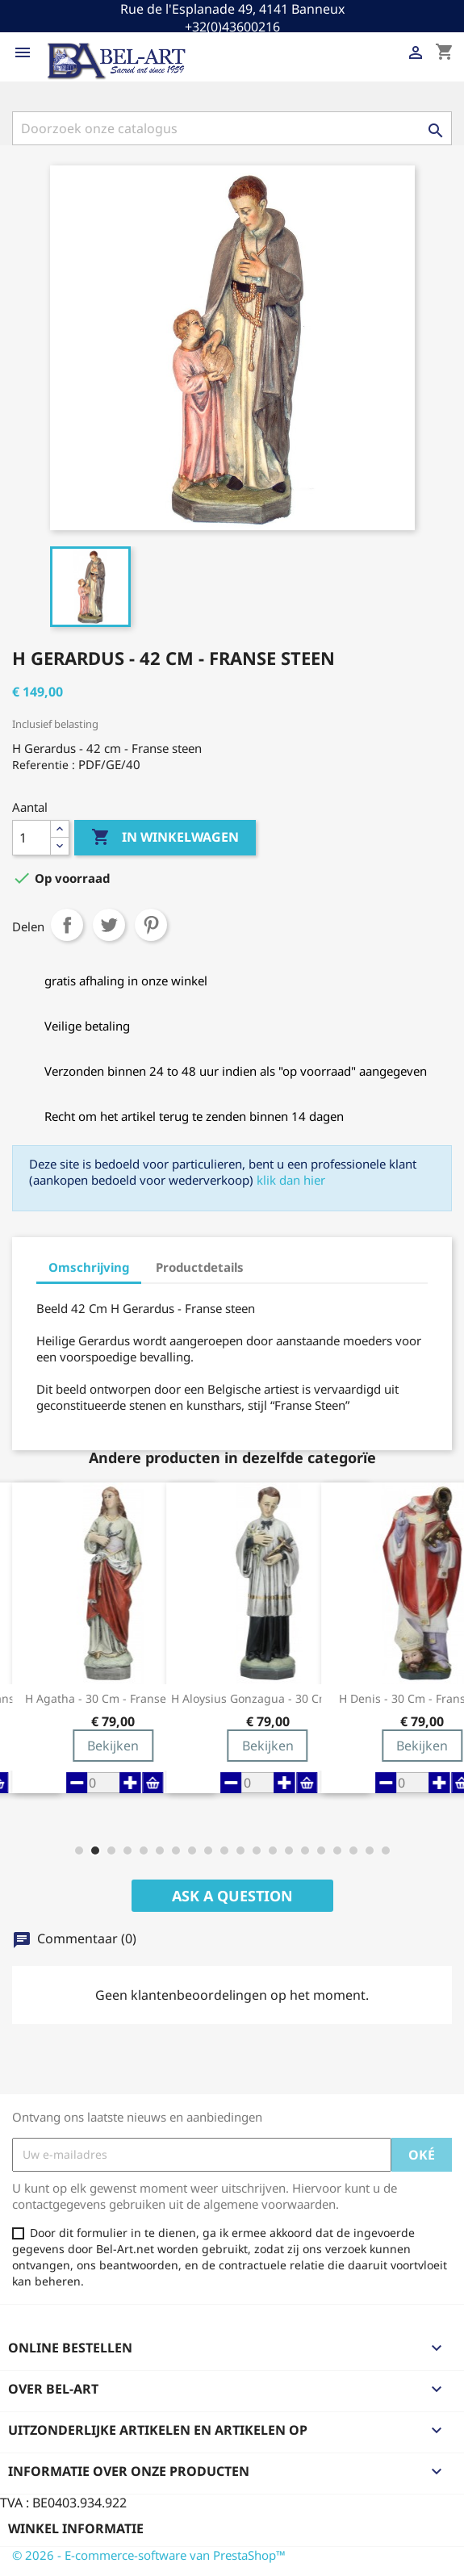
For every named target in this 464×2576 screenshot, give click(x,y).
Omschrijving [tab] (88, 1267)
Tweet (109, 925)
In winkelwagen (165, 837)
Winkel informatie (76, 2528)
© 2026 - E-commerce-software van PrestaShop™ (149, 2555)
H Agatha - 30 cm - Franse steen (112, 1699)
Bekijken (113, 1745)
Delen (67, 925)
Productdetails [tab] (200, 1267)
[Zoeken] (232, 128)
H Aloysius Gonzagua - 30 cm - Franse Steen (268, 1699)
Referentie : (43, 764)
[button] (79, 1850)
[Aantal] (31, 837)
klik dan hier (291, 1180)
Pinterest (151, 925)
